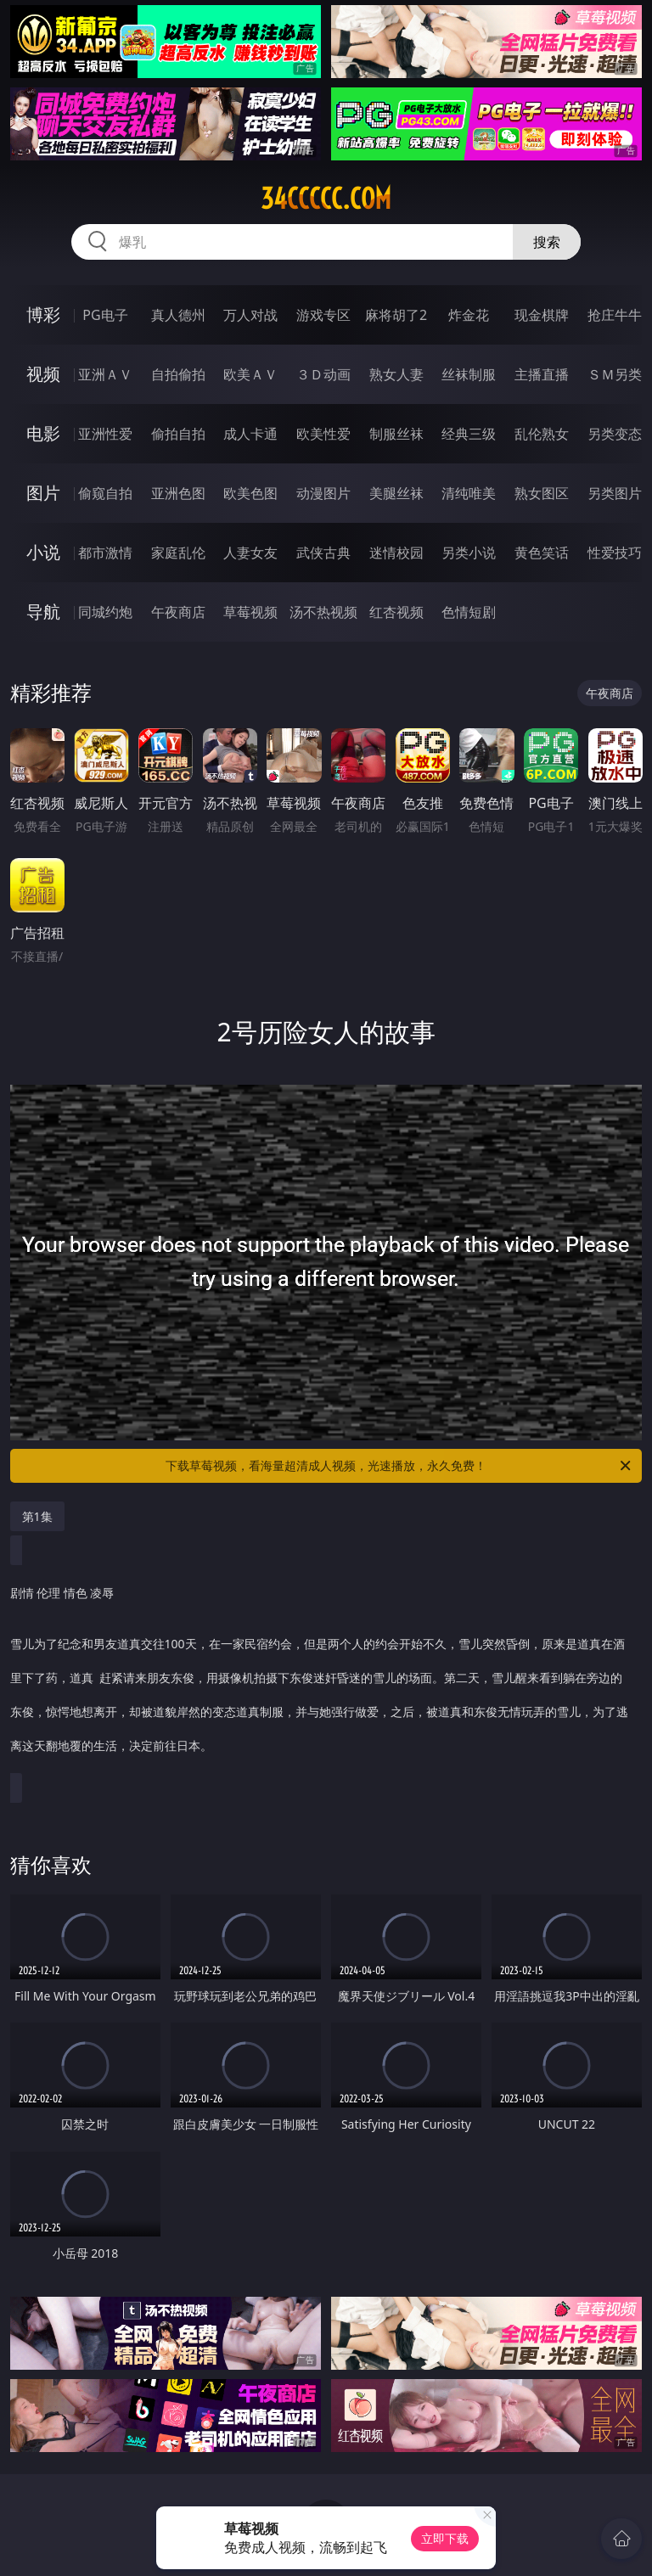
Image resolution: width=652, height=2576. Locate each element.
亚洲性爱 (105, 433)
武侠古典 (323, 552)
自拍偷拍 (178, 374)
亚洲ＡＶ (105, 374)
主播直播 (541, 374)
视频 (43, 373)
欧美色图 (250, 493)
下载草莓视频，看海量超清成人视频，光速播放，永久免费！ (399, 1466)
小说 (43, 552)
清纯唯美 (468, 493)
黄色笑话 (541, 552)
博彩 (43, 314)
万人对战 (250, 315)
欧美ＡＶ (250, 374)
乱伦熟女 (541, 433)
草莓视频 (250, 612)
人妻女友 (250, 552)
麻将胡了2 (396, 315)
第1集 (37, 1516)
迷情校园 (396, 552)
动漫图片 (323, 493)
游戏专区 (323, 315)
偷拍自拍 (178, 433)
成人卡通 (250, 433)
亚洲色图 (178, 493)
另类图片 (614, 493)
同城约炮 (105, 612)
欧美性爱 (323, 433)
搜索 (546, 242)
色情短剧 (468, 612)
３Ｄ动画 (323, 374)
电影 (43, 433)
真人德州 (178, 315)
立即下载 (445, 2538)
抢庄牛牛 (614, 315)
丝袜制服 (468, 374)
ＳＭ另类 (614, 374)
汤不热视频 (323, 612)
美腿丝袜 (396, 493)
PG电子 (104, 315)
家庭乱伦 (178, 552)
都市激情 (105, 552)
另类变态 (614, 433)
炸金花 (468, 315)
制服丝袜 (396, 433)
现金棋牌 (541, 315)
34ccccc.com (326, 199)
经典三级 (468, 433)
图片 (43, 492)
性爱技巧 (614, 552)
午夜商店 (178, 612)
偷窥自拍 (105, 493)
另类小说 (468, 552)
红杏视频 (396, 612)
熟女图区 (541, 493)
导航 (43, 611)
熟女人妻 (396, 374)
